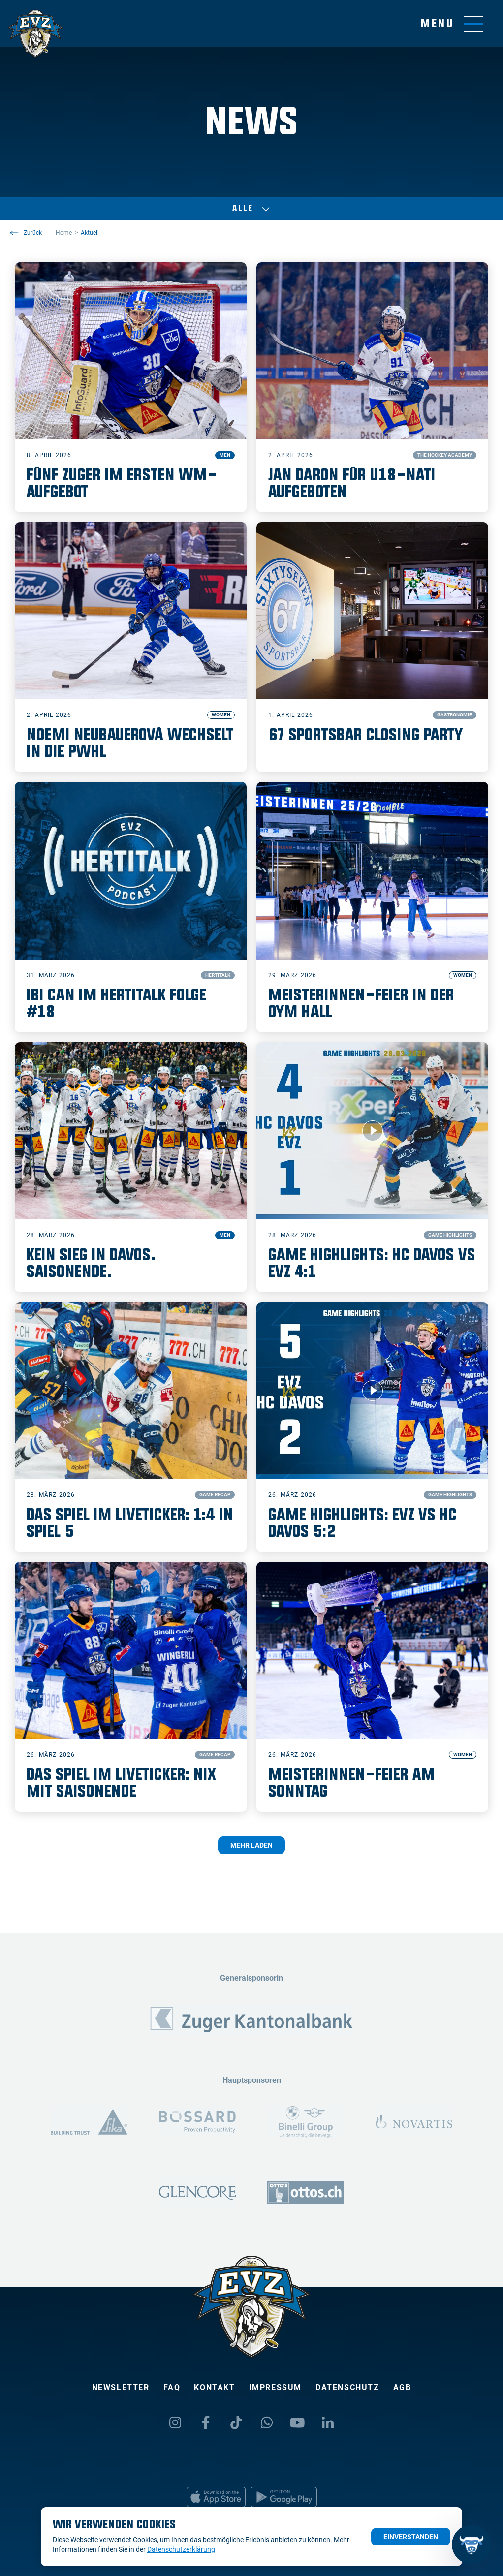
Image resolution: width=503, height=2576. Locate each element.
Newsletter (121, 2387)
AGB (402, 2387)
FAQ (172, 2387)
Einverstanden (410, 2537)
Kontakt (214, 2387)
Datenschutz (347, 2387)
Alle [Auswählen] (251, 209)
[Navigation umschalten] (452, 24)
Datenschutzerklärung (181, 2549)
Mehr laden (251, 1845)
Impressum (275, 2387)
